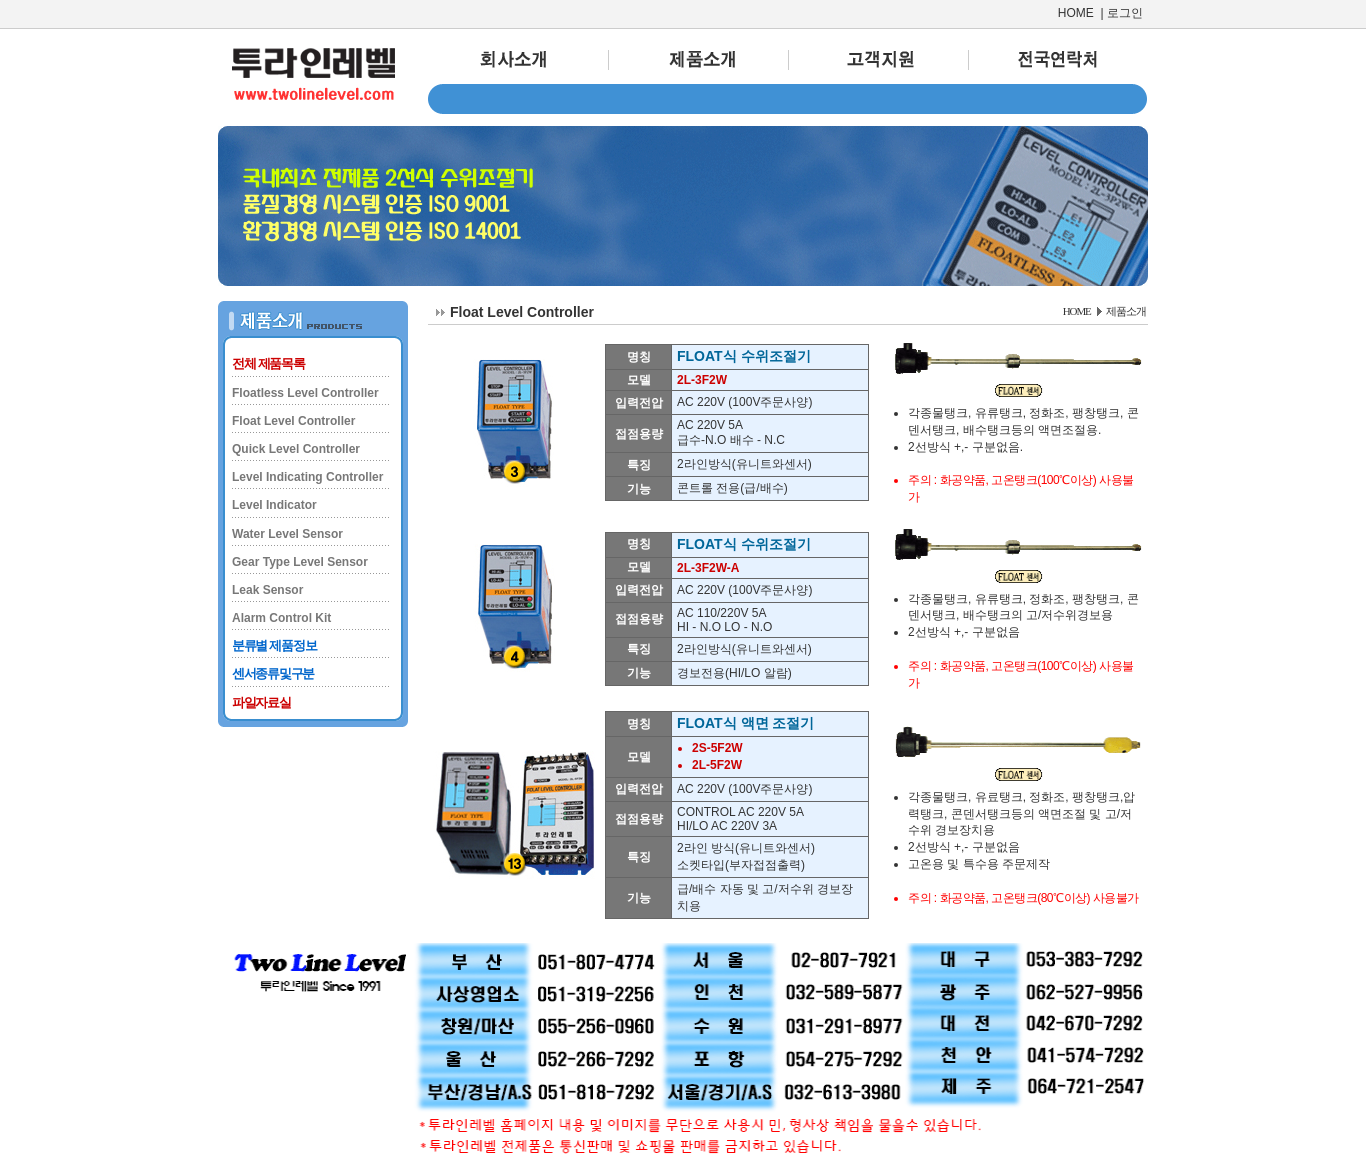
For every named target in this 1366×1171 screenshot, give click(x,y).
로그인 (1125, 13)
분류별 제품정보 (274, 645)
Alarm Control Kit (281, 618)
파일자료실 (261, 702)
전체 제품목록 (268, 363)
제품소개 (1126, 311)
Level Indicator (274, 505)
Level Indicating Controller (307, 477)
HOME (1076, 13)
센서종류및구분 (273, 673)
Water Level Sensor (287, 534)
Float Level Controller (293, 421)
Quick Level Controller (296, 449)
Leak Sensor (267, 590)
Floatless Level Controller (305, 393)
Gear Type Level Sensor (300, 562)
